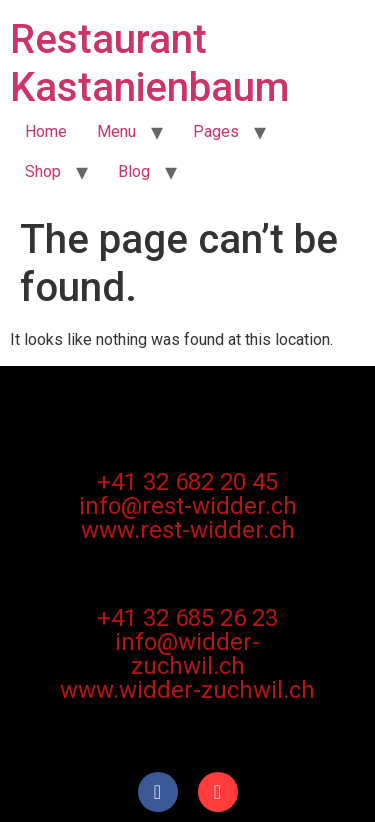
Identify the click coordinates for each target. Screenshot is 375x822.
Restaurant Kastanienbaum (149, 63)
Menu (116, 131)
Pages (216, 131)
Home (46, 131)
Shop (43, 171)
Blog (134, 171)
